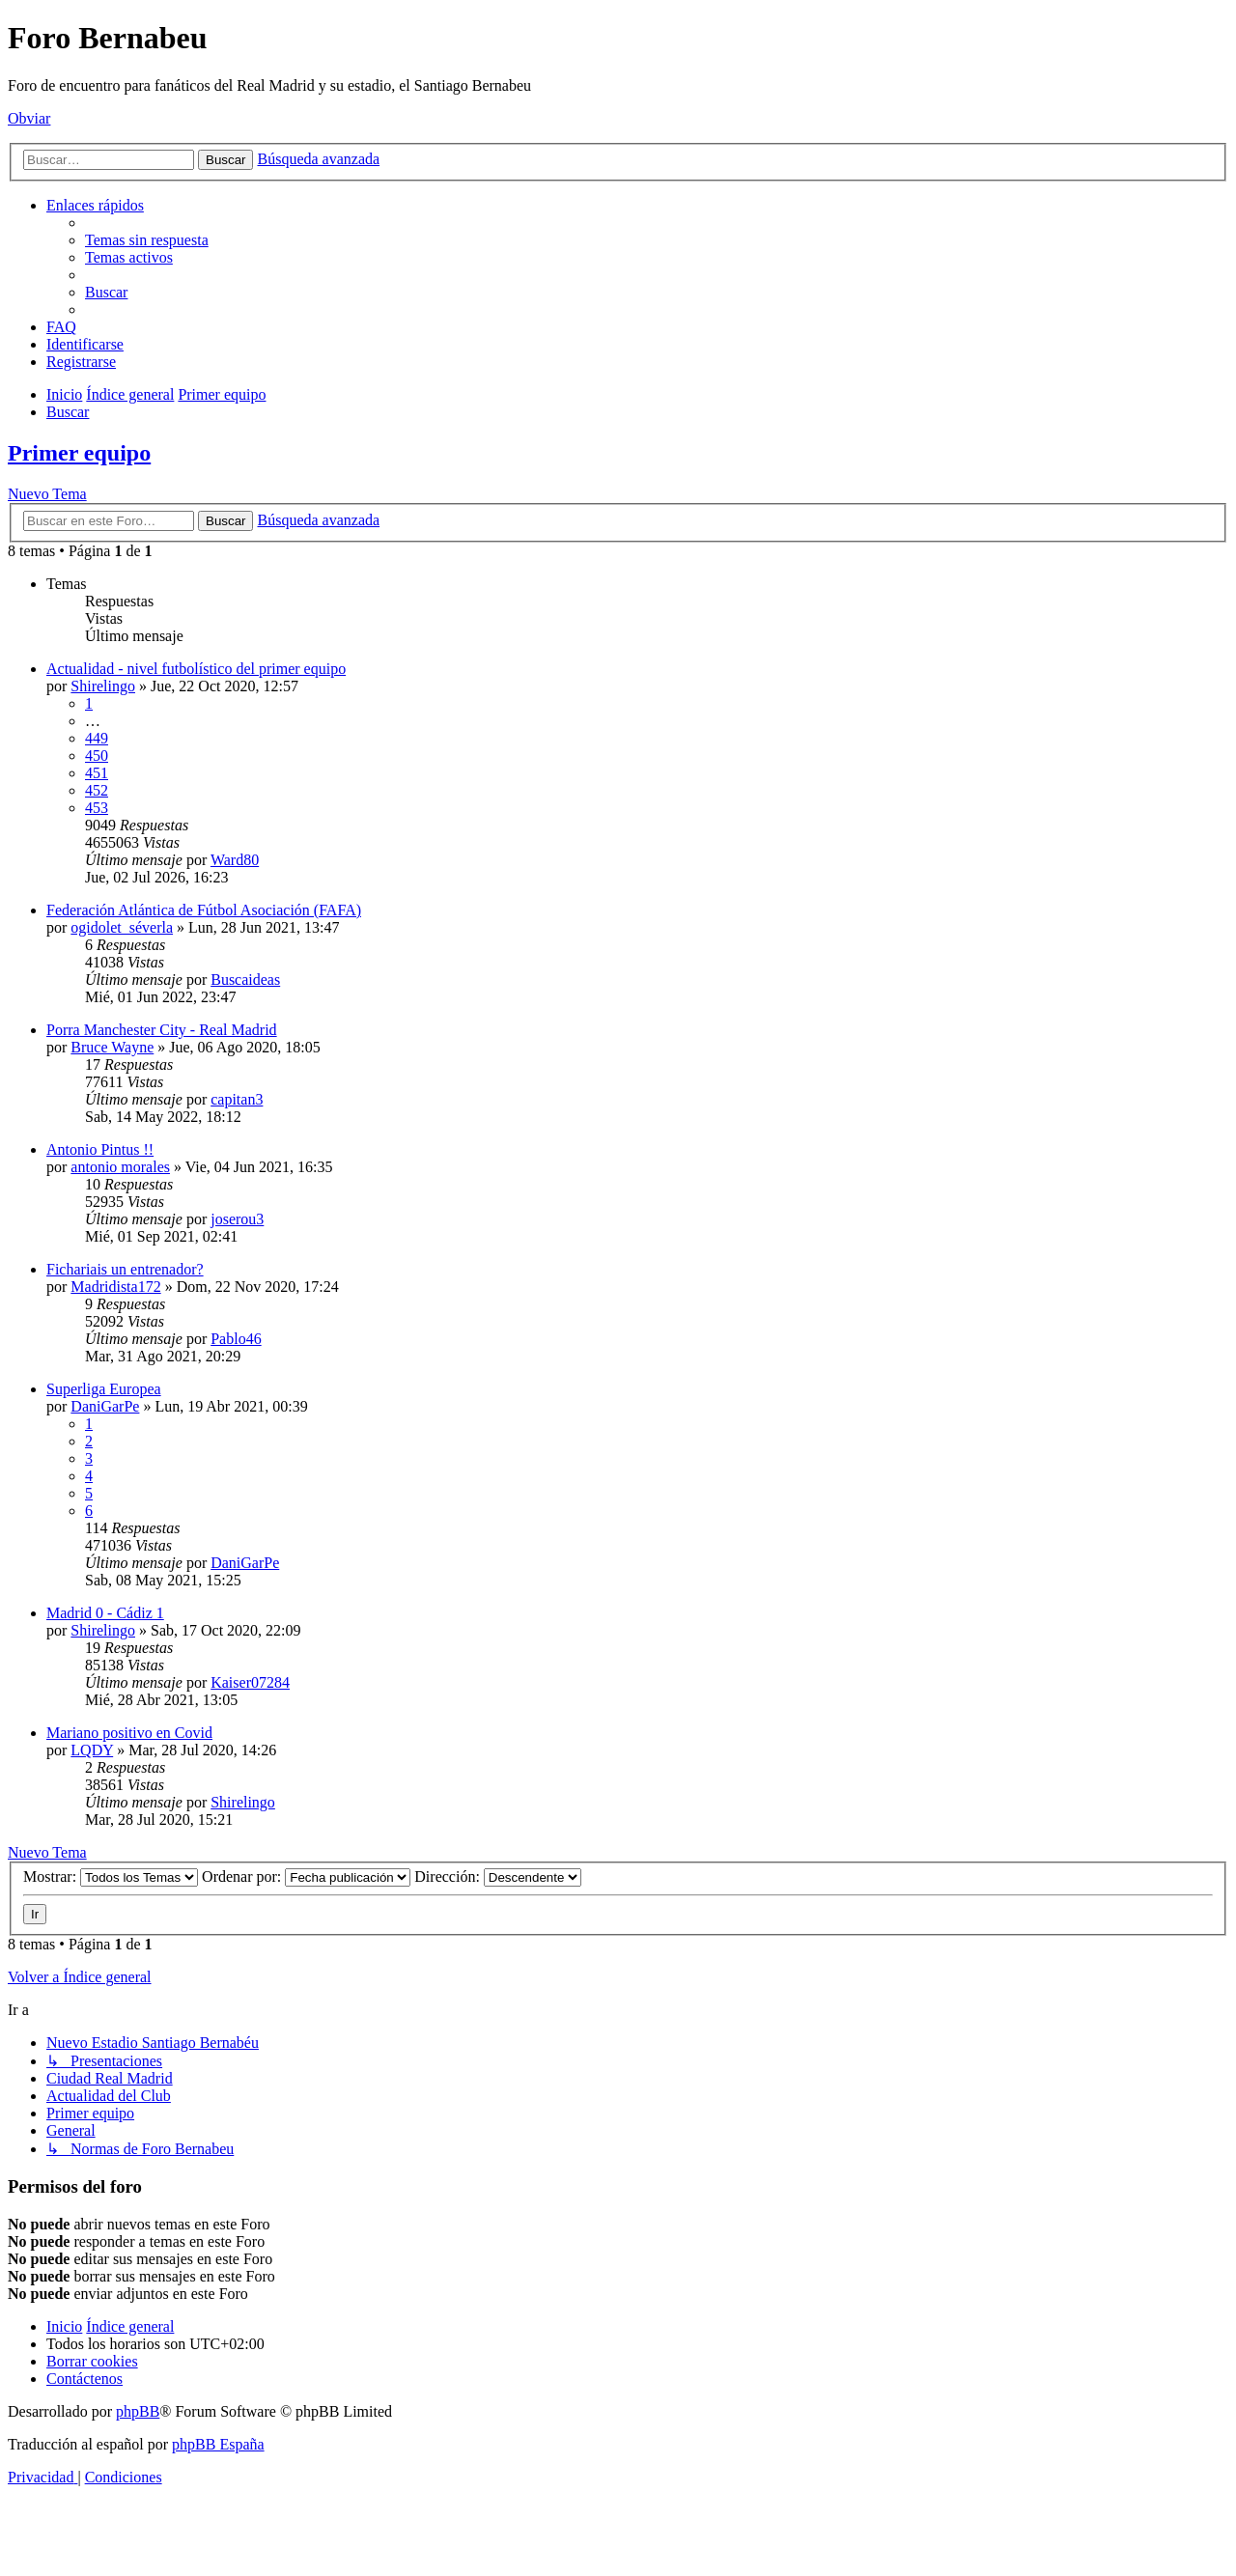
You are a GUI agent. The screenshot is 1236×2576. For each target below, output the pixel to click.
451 (96, 773)
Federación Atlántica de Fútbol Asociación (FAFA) (203, 910)
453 (96, 807)
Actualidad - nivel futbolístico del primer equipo (196, 668)
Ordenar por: (306, 1876)
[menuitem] (147, 240)
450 (96, 755)
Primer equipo (79, 452)
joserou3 (237, 1219)
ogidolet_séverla (121, 927)
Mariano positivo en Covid (129, 1732)
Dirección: (497, 1876)
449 (96, 738)
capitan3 (237, 1099)
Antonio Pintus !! (100, 1149)
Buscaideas (245, 979)
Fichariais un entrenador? (125, 1269)
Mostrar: (110, 1876)
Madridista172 (115, 1286)
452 (96, 790)
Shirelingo (102, 686)
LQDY (91, 1750)
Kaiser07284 (250, 1682)
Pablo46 (236, 1338)
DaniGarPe (104, 1406)
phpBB (137, 2411)
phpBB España (218, 2444)
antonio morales (120, 1167)
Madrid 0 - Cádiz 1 (105, 1613)
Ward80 (235, 860)
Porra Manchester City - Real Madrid (161, 1030)
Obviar (29, 118)
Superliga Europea (103, 1389)
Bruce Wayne (112, 1047)
